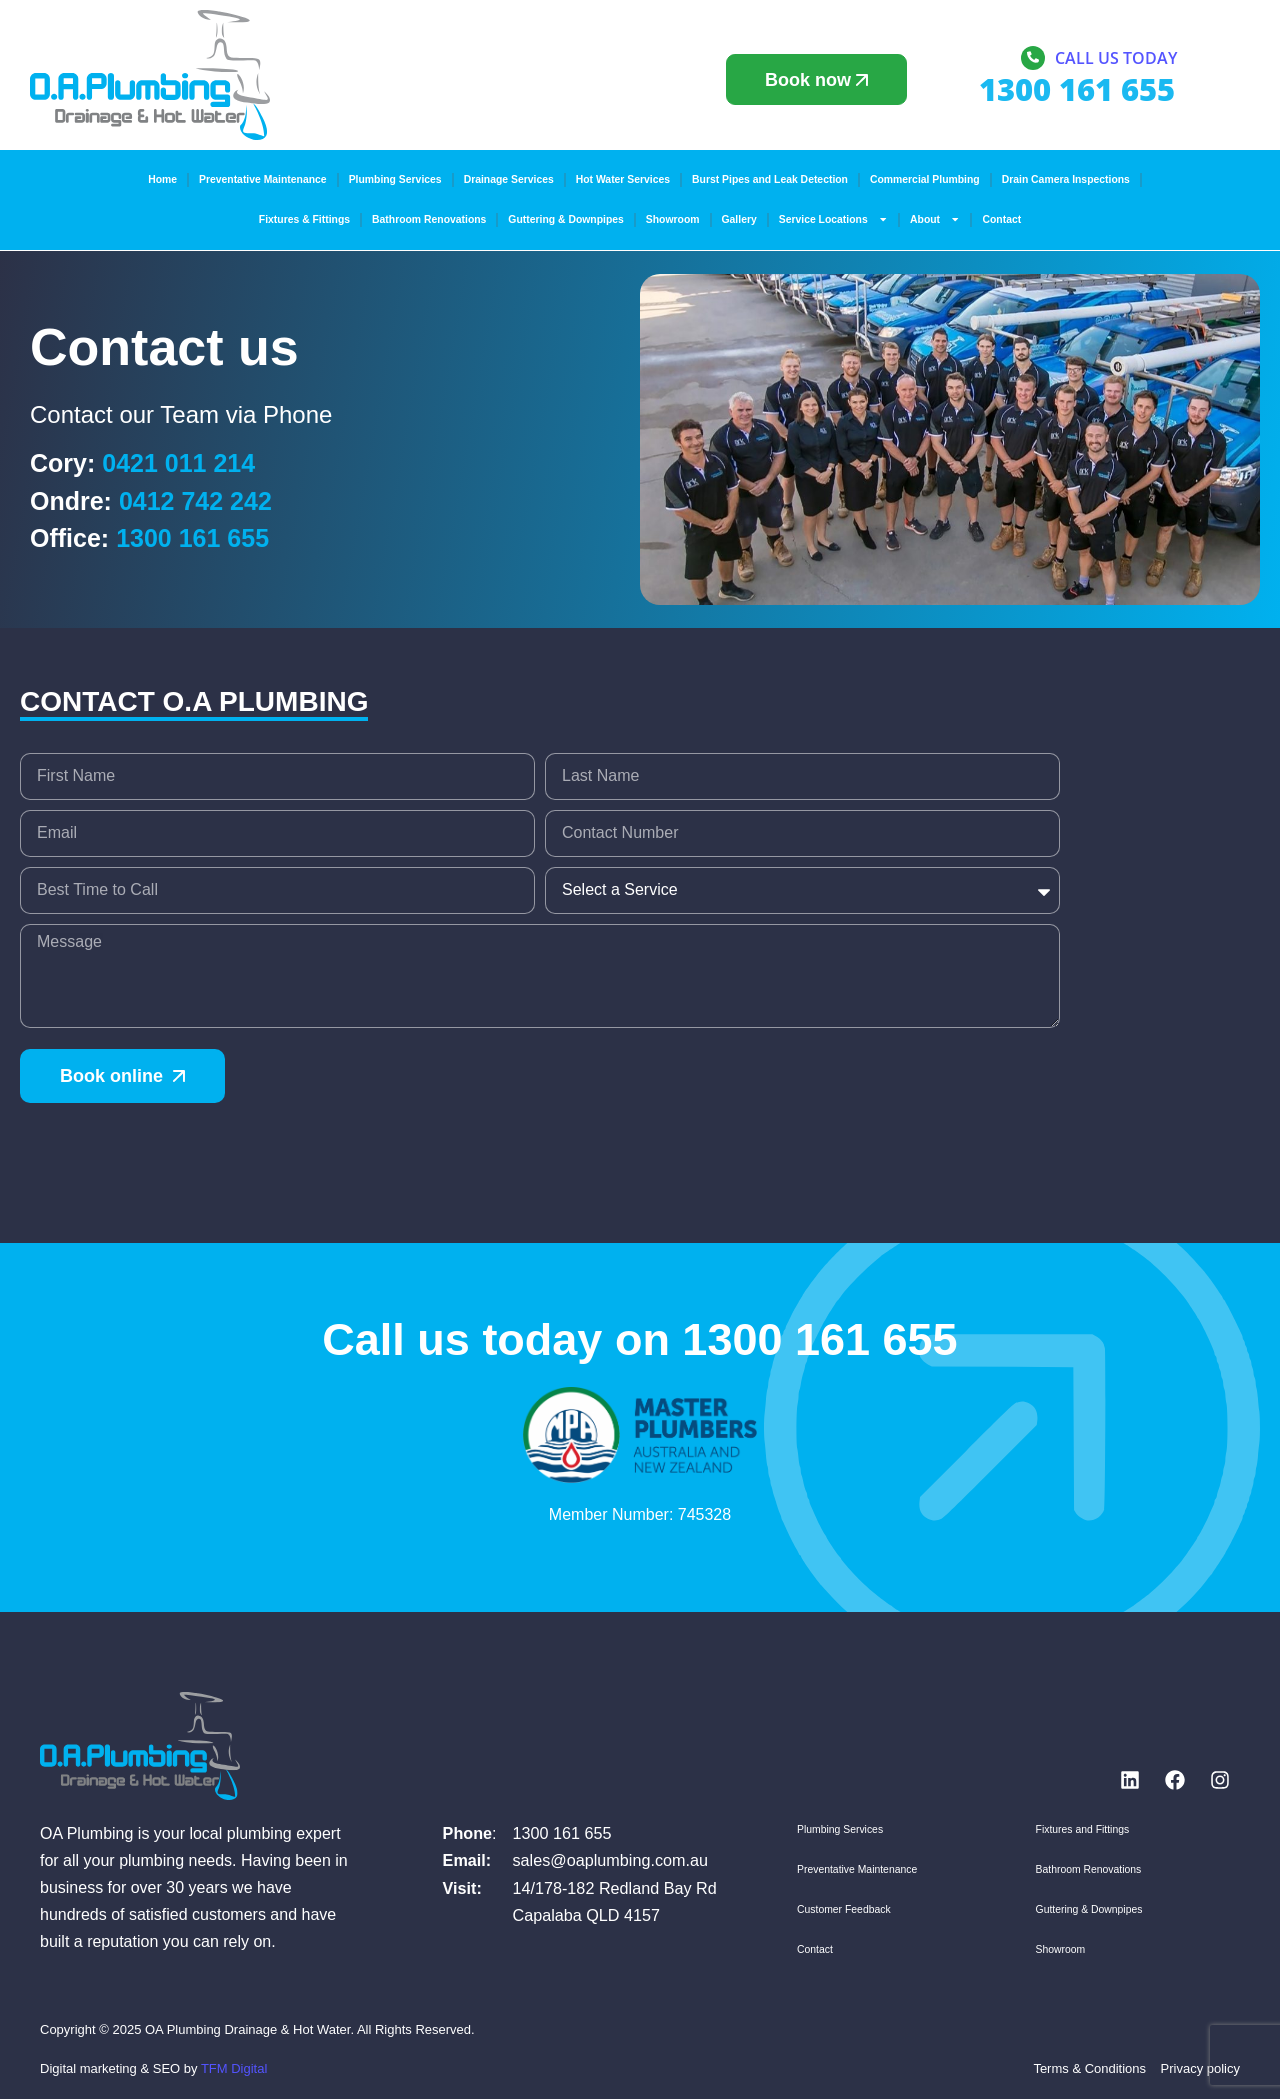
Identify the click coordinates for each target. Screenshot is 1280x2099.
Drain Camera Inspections (1066, 179)
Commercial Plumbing (925, 179)
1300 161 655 (192, 538)
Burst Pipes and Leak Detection (770, 179)
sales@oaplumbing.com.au (610, 1860)
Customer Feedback (844, 1909)
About (935, 219)
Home (162, 179)
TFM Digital (234, 2068)
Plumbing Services (395, 179)
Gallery (739, 219)
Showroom (673, 219)
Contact (1001, 219)
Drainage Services (509, 179)
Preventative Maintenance (263, 179)
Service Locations (833, 219)
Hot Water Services (623, 179)
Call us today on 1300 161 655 (639, 1339)
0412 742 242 (195, 501)
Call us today (1116, 59)
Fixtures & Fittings (304, 219)
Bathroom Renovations (429, 219)
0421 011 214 (178, 463)
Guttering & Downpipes (565, 219)
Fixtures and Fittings (1083, 1829)
